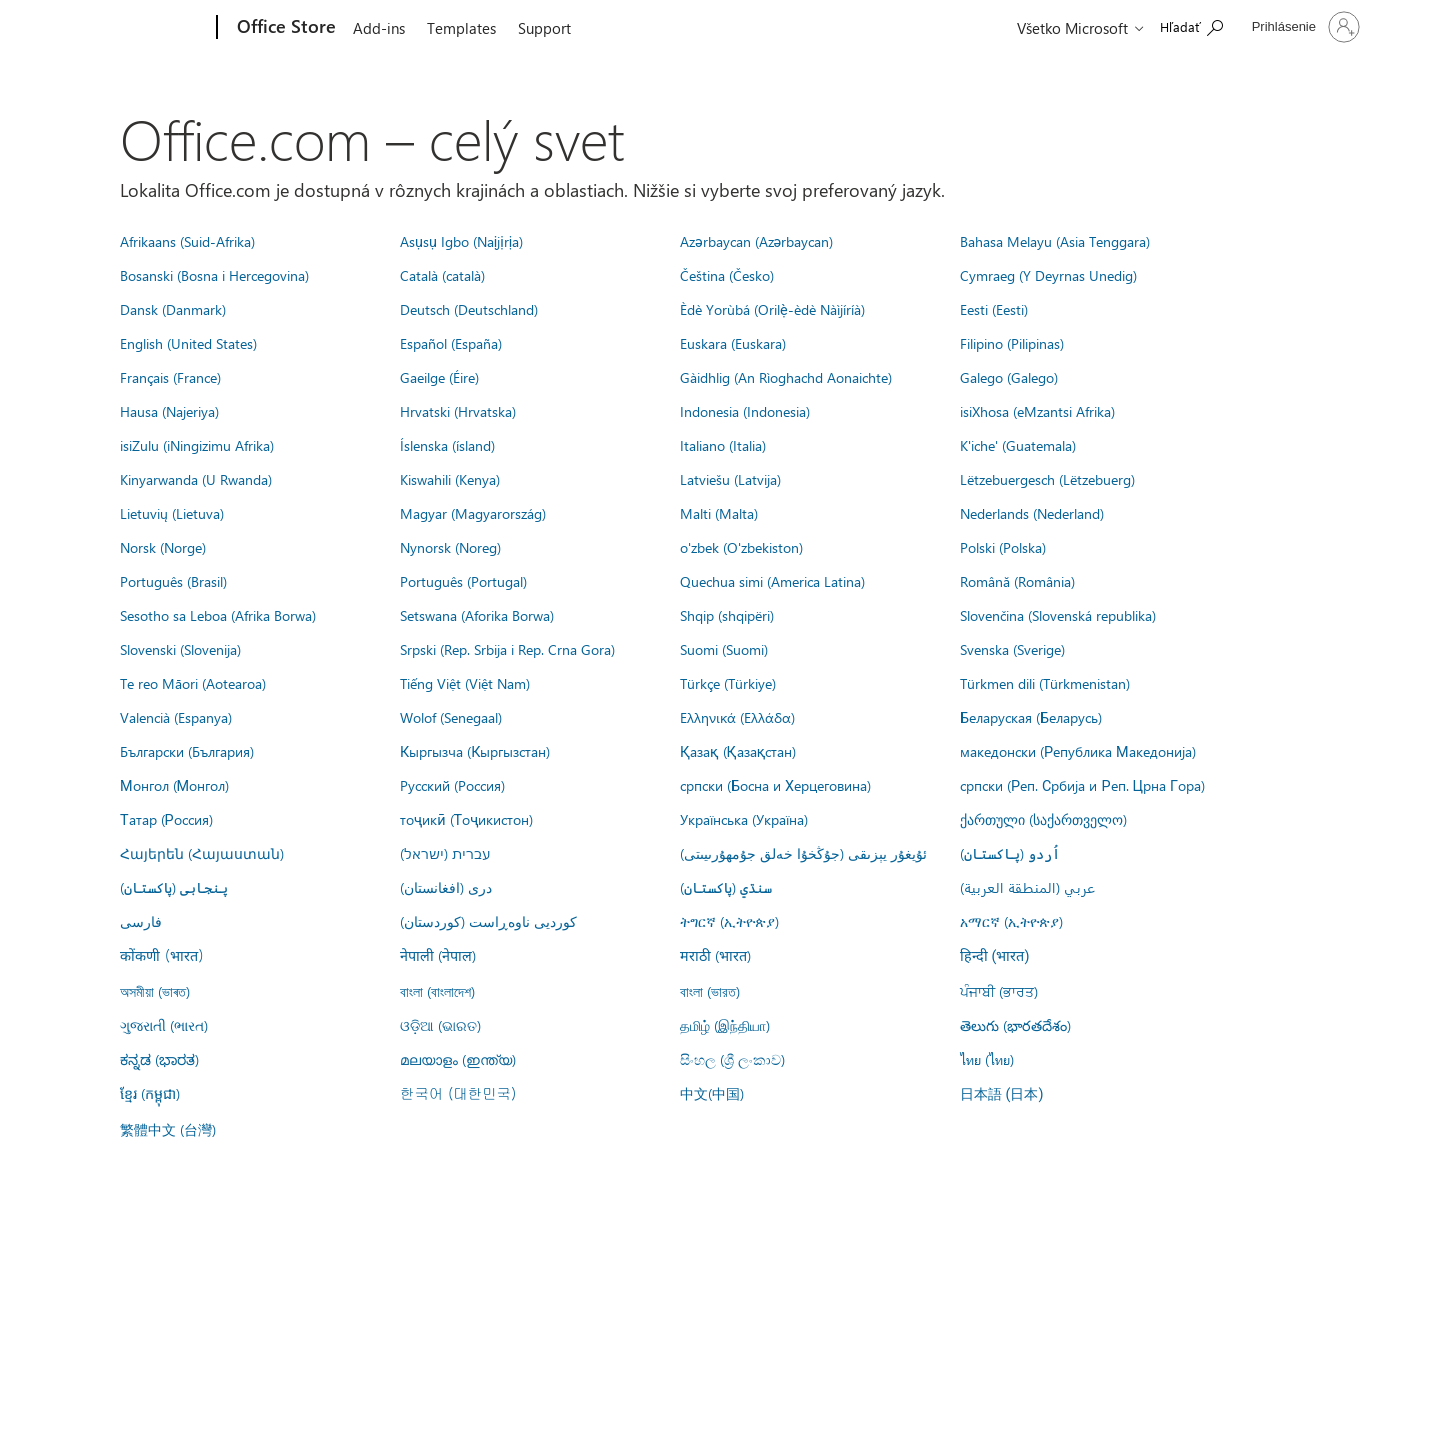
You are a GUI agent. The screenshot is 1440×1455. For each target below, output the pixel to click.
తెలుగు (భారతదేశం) (1015, 1025)
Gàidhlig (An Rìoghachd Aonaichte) (786, 377)
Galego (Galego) (1009, 377)
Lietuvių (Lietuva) (172, 513)
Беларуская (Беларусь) (1031, 717)
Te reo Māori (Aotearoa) (193, 683)
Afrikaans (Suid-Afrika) (187, 241)
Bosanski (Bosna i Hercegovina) (214, 275)
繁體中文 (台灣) (168, 1129)
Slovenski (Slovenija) (180, 649)
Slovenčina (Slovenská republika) (1058, 615)
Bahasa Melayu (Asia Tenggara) (1055, 241)
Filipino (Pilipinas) (1012, 343)
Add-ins (379, 28)
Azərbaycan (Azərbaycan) (756, 241)
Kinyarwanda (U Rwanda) (196, 479)
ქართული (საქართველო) (1043, 819)
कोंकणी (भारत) (162, 955)
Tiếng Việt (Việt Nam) (465, 683)
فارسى (141, 921)
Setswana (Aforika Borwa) (477, 615)
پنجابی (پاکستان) (174, 887)
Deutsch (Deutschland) (469, 309)
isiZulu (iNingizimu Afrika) (197, 445)
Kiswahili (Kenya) (450, 479)
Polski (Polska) (1003, 547)
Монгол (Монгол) (174, 785)
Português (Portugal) (463, 581)
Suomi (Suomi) (724, 649)
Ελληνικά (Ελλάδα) (737, 717)
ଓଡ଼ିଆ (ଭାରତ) (440, 1025)
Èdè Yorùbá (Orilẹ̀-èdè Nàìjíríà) (772, 309)
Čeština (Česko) (727, 275)
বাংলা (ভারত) (710, 991)
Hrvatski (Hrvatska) (458, 411)
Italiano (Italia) (723, 445)
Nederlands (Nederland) (1032, 513)
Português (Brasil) (173, 581)
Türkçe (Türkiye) (728, 683)
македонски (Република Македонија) (1078, 751)
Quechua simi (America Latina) (772, 581)
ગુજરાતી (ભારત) (164, 1025)
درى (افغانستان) (446, 887)
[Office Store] (284, 28)
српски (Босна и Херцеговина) (775, 785)
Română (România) (1017, 581)
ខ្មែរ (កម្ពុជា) (150, 1093)
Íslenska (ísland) (447, 445)
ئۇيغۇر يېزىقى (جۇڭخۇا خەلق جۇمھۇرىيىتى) (803, 853)
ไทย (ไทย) (987, 1059)
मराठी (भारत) (715, 955)
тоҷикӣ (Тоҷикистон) (466, 819)
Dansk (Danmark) (173, 309)
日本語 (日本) (1002, 1094)
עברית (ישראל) (445, 853)
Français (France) (170, 377)
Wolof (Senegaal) (451, 717)
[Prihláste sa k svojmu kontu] (1304, 27)
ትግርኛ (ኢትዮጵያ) (729, 921)
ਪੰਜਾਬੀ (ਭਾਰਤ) (999, 991)
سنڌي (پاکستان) (726, 887)
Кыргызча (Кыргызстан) (475, 751)
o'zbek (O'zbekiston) (741, 547)
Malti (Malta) (719, 513)
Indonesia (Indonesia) (745, 411)
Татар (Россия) (166, 819)
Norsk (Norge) (163, 547)
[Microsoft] (140, 28)
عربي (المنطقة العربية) (1027, 887)
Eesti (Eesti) (994, 309)
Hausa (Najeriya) (169, 411)
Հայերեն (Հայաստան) (202, 853)
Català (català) (442, 275)
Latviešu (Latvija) (730, 479)
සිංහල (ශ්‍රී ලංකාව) (732, 1059)
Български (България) (187, 751)
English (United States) (188, 343)
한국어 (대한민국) (458, 1093)
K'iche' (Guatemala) (1018, 445)
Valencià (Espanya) (176, 717)
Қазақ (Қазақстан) (738, 751)
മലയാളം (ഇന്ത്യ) (458, 1059)
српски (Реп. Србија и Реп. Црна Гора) (1082, 785)
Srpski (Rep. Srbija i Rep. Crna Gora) (507, 649)
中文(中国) (712, 1093)
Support (544, 28)
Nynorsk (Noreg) (450, 547)
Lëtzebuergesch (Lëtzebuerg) (1047, 479)
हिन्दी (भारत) (995, 956)
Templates (461, 28)
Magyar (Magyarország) (473, 513)
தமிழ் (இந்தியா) (725, 1025)
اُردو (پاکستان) (1010, 853)
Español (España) (451, 343)
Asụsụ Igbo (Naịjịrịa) (461, 241)
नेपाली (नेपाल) (438, 955)
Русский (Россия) (452, 785)
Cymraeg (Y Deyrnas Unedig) (1048, 275)
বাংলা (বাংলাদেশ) (437, 991)
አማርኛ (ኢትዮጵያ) (1011, 921)
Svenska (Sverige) (1012, 649)
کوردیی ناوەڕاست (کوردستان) (488, 921)
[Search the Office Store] (1191, 25)
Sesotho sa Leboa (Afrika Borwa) (218, 615)
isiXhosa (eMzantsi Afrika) (1037, 411)
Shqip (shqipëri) (727, 615)
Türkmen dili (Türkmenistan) (1045, 683)
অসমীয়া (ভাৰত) (155, 991)
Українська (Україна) (744, 819)
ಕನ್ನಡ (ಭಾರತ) (159, 1059)
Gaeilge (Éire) (439, 377)
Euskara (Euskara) (733, 343)
